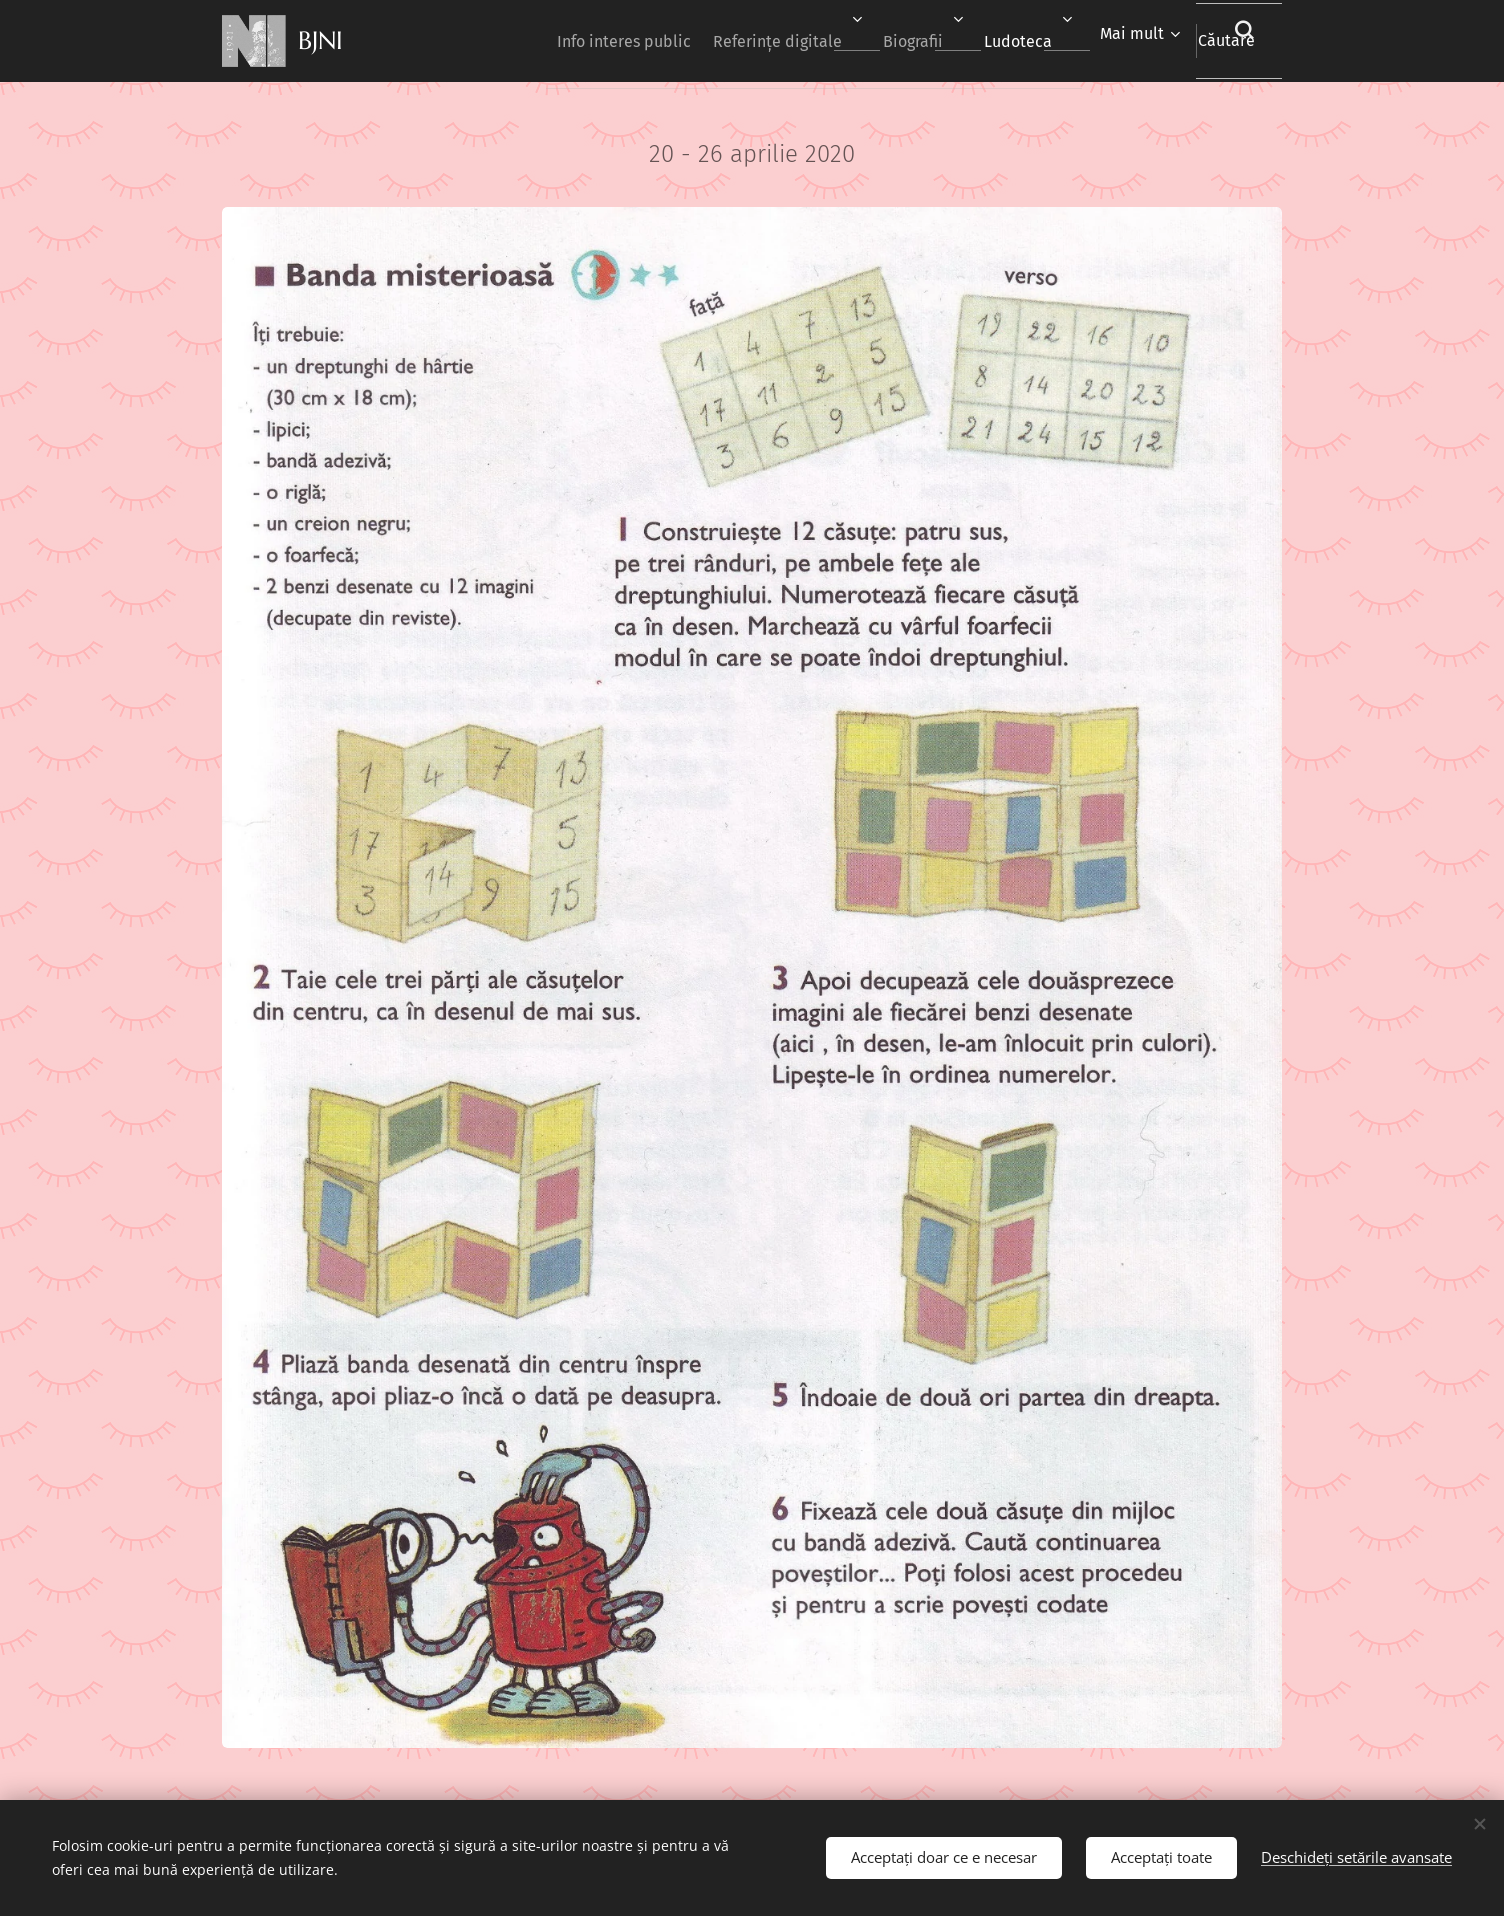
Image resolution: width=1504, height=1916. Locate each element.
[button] (1223, 41)
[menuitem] (558, 41)
